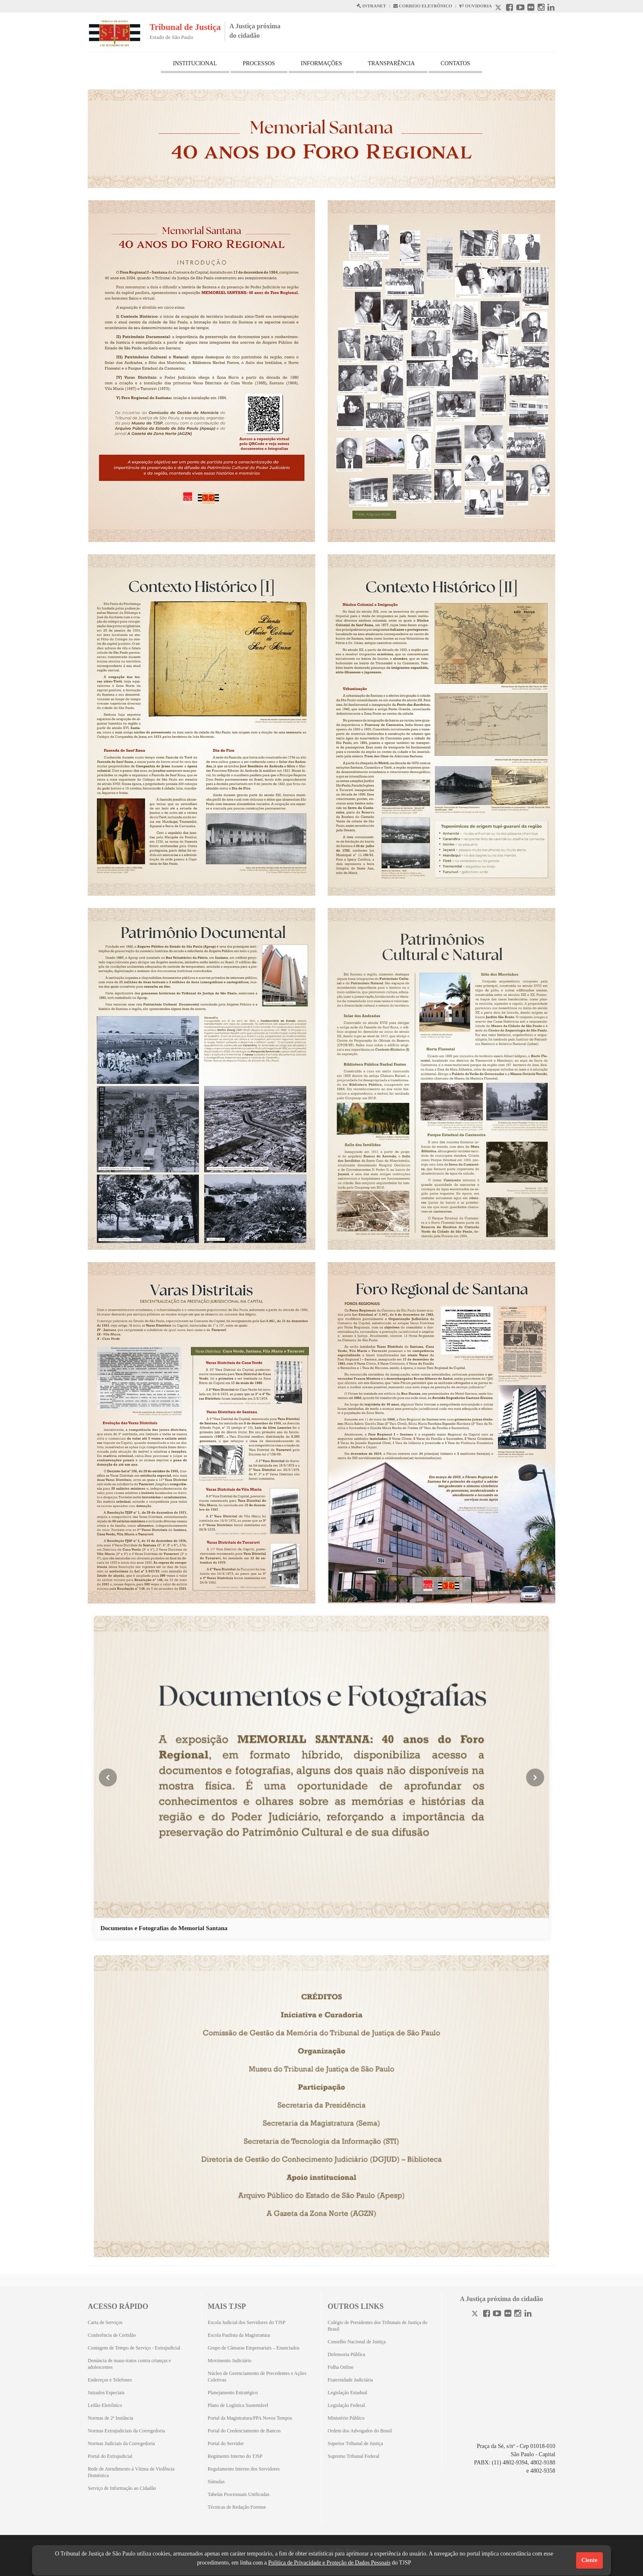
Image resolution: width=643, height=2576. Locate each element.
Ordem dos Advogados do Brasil (360, 2431)
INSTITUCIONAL (195, 63)
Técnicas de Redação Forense (237, 2507)
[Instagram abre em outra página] (541, 8)
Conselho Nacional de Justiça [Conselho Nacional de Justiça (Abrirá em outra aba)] (357, 2342)
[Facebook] (486, 2314)
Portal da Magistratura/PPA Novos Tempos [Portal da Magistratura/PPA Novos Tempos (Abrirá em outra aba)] (250, 2418)
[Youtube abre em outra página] (520, 8)
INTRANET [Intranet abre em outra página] (371, 5)
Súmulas (216, 2481)
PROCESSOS (259, 63)
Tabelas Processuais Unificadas (238, 2494)
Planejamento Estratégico (233, 2392)
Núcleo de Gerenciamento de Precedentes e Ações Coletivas (257, 2376)
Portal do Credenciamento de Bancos (244, 2431)
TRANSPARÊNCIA (391, 63)
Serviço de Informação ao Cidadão (122, 2488)
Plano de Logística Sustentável (238, 2405)
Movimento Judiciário (229, 2360)
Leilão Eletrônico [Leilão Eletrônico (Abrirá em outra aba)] (105, 2405)
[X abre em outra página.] (499, 8)
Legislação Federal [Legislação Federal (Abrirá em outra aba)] (346, 2405)
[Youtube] (497, 2314)
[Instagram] (517, 2314)
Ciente (589, 2560)
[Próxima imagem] (535, 1777)
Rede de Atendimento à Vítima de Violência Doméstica (131, 2472)
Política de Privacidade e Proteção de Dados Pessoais (329, 2563)
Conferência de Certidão (112, 2335)
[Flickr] (508, 2314)
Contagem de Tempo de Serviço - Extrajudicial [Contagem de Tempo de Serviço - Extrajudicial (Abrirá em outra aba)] (134, 2348)
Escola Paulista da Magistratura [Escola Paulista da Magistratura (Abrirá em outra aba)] (239, 2335)
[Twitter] (476, 2314)
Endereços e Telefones (110, 2380)
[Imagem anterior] (108, 1777)
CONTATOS (455, 63)
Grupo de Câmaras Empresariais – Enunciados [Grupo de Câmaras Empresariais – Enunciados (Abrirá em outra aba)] (254, 2348)
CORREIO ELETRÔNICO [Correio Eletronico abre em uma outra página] (422, 5)
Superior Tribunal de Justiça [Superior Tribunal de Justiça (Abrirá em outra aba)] (355, 2443)
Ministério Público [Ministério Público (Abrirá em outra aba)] (346, 2418)
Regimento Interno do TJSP (235, 2456)
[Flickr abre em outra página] (531, 8)
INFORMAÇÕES (321, 63)
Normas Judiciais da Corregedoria (121, 2443)
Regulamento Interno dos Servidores (244, 2469)
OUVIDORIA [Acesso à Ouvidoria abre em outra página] (475, 5)
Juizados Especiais (106, 2392)
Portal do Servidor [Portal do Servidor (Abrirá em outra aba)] (226, 2443)
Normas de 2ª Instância (110, 2418)
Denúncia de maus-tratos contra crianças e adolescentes (129, 2364)
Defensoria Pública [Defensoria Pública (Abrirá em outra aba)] (346, 2354)
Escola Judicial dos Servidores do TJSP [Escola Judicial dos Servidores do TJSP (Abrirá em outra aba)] (246, 2322)
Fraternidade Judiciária (350, 2380)
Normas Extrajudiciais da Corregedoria (126, 2431)
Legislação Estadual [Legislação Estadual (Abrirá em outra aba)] (347, 2392)
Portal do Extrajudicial (110, 2456)
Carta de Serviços (105, 2322)
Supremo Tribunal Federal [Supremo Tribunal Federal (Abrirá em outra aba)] (353, 2456)
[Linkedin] (528, 2314)
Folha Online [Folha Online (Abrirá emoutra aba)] (340, 2367)
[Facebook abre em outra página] (509, 8)
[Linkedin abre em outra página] (551, 8)
